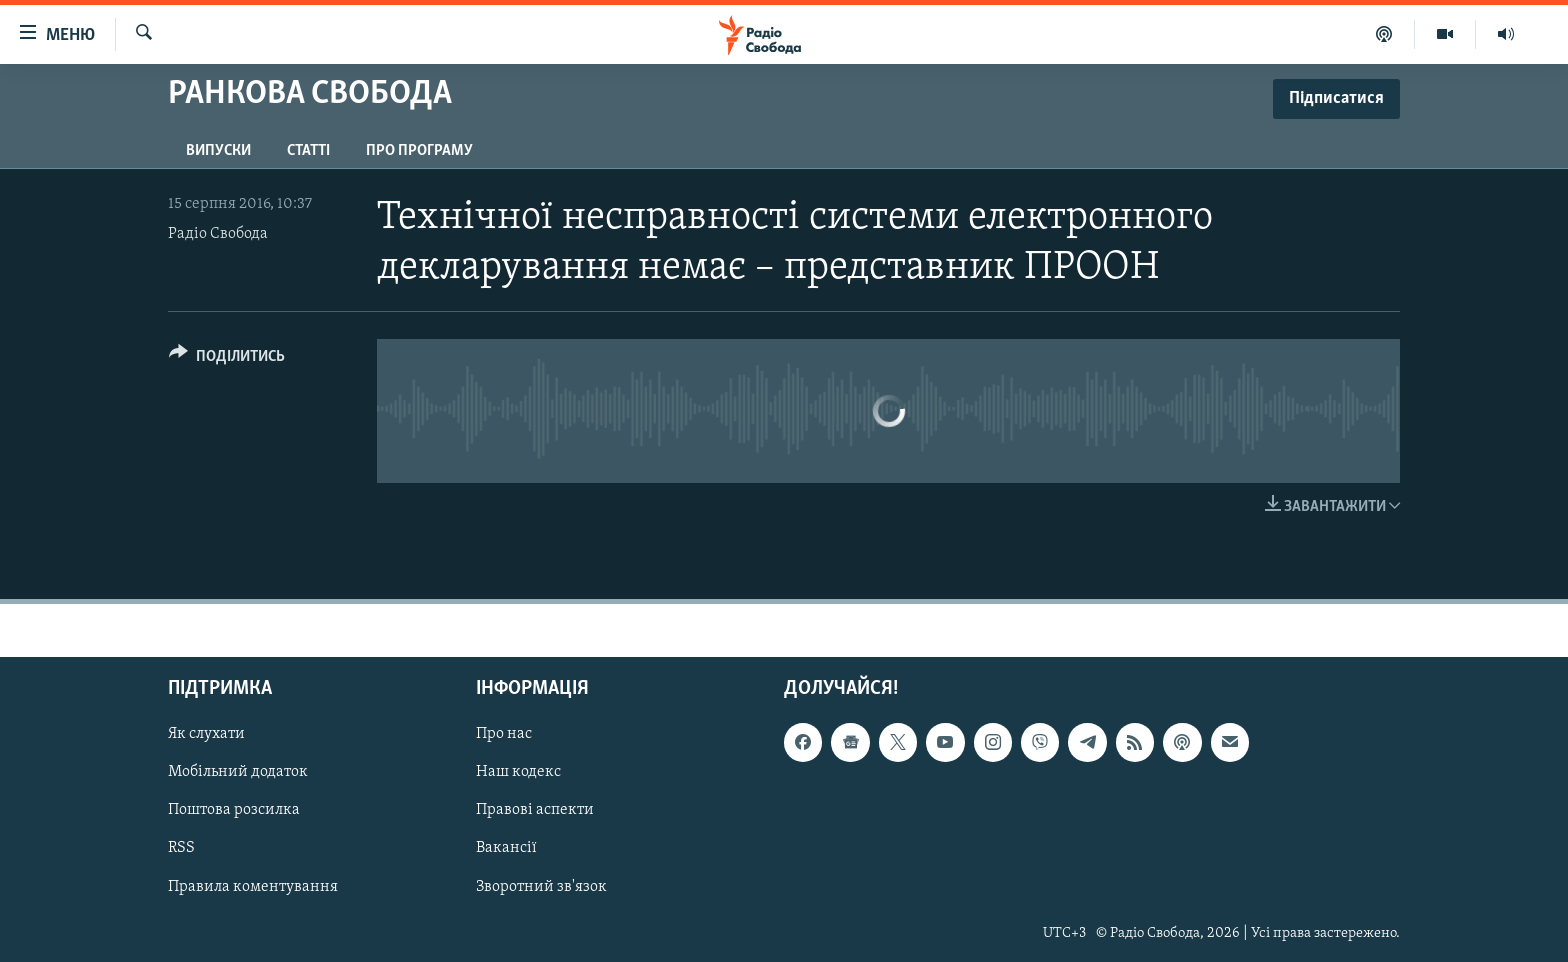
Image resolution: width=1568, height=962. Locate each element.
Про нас (504, 735)
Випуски (218, 151)
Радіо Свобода (218, 234)
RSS (181, 849)
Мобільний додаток (238, 773)
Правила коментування (253, 887)
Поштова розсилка (234, 811)
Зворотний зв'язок (541, 887)
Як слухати (206, 735)
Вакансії (506, 849)
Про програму (419, 151)
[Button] (227, 359)
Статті (308, 151)
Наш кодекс (518, 773)
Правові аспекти (535, 811)
